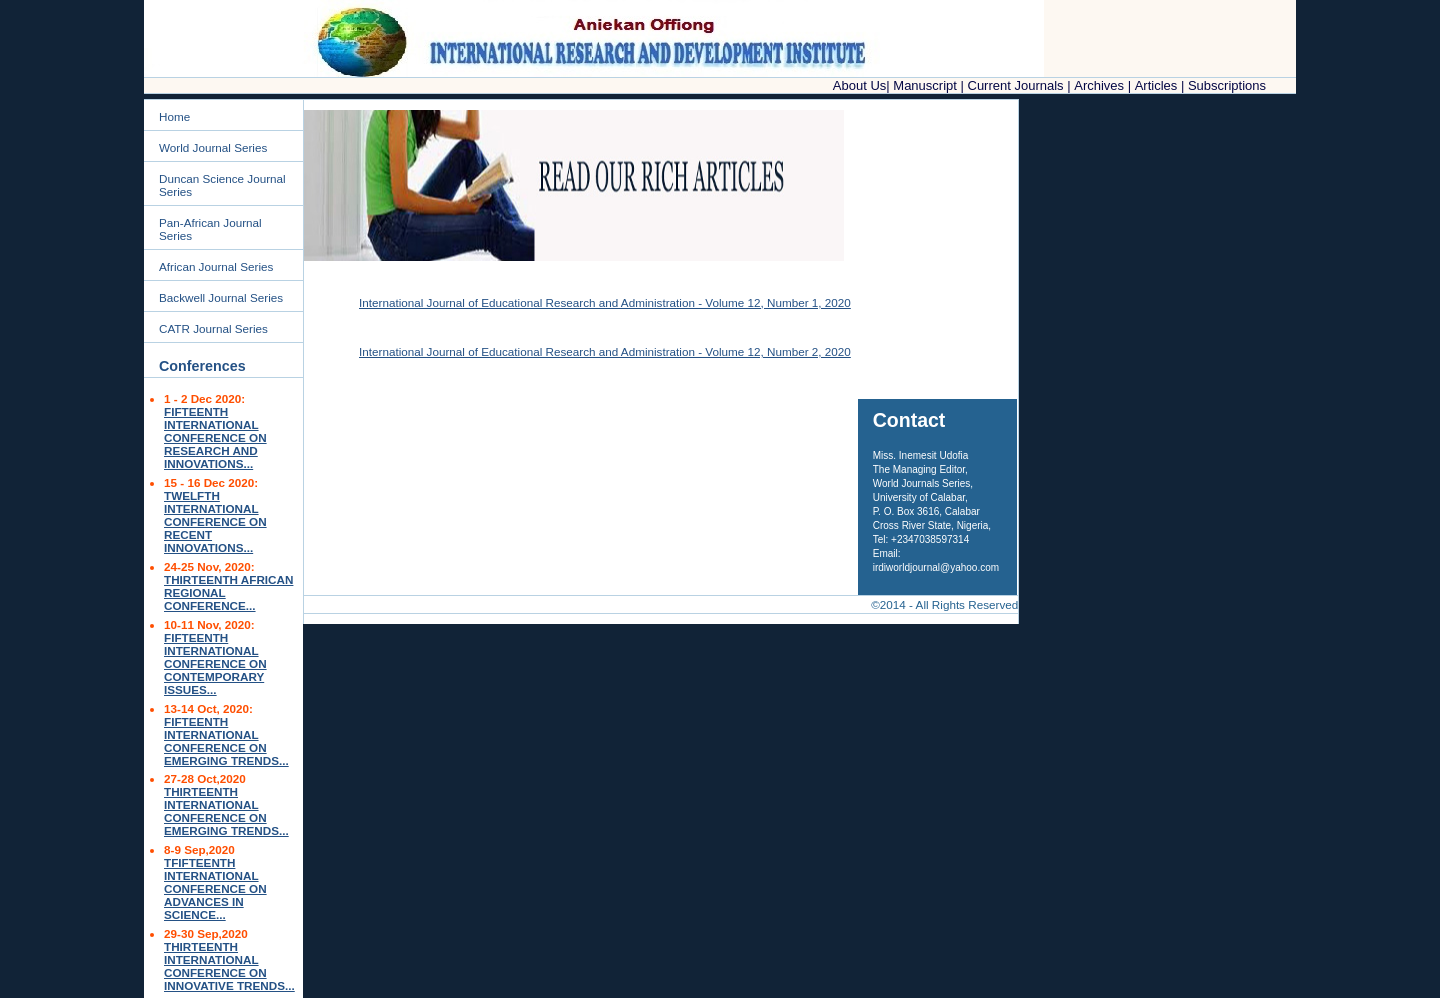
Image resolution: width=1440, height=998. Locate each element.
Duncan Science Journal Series (222, 185)
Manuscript (925, 85)
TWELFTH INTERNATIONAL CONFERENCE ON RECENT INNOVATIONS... (215, 521)
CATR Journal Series (213, 328)
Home (174, 116)
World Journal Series (213, 147)
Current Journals (1018, 85)
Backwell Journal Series (221, 297)
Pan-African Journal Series (210, 229)
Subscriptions (1227, 85)
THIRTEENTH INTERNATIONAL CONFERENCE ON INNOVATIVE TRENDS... (229, 966)
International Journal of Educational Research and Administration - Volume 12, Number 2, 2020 (605, 351)
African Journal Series (216, 266)
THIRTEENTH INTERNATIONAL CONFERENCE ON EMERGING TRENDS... (226, 811)
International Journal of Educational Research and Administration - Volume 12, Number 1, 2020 (605, 302)
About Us (859, 85)
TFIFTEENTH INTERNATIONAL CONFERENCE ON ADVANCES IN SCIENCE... (215, 888)
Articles (1156, 85)
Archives (1099, 85)
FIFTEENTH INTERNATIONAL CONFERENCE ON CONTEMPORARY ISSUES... (215, 663)
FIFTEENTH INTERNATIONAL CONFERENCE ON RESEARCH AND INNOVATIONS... (215, 437)
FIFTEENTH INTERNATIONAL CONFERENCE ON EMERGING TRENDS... (226, 741)
